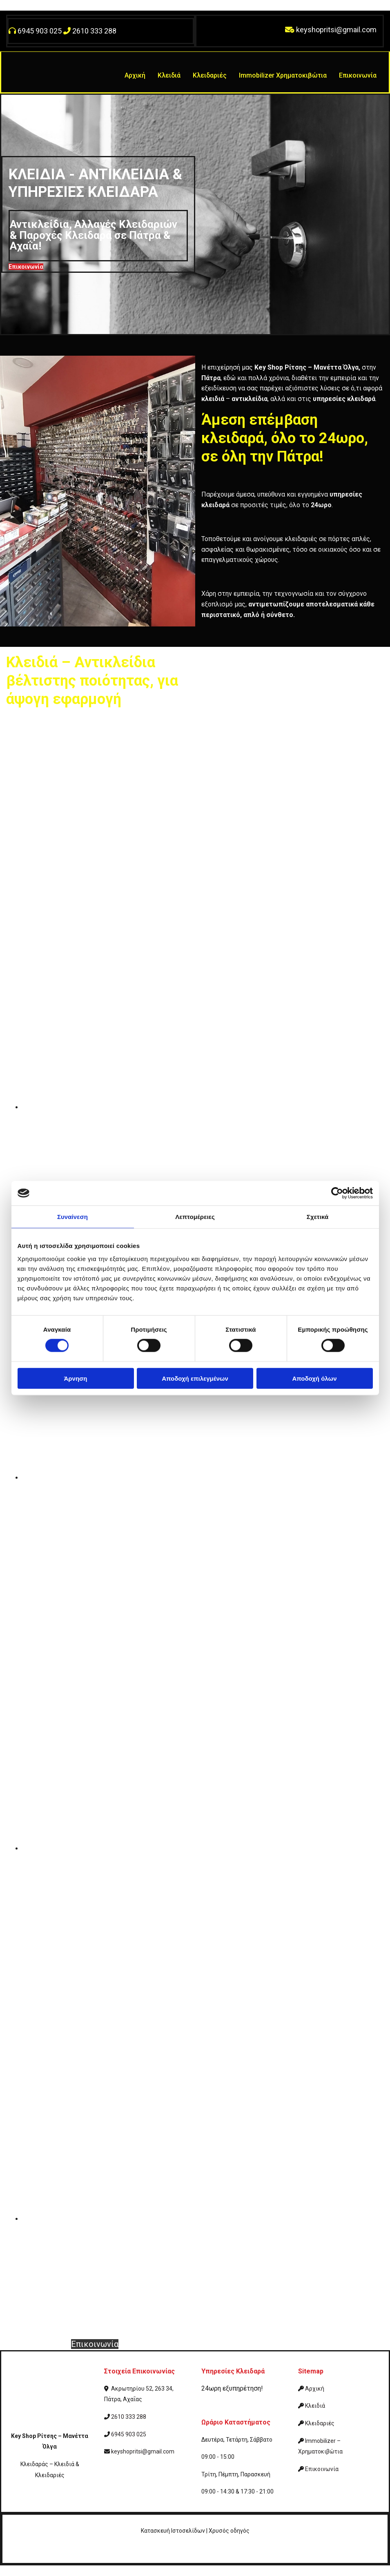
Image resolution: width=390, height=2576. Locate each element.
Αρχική (135, 75)
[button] (26, 266)
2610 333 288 (94, 31)
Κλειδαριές (210, 75)
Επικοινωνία (358, 75)
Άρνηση (75, 1378)
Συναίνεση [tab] (72, 1216)
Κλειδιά (169, 75)
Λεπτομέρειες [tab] (195, 1216)
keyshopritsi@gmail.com (336, 29)
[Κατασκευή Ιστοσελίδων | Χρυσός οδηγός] (15, 2554)
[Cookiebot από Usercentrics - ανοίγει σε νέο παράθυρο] (337, 1193)
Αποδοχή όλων (314, 1378)
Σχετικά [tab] (317, 1216)
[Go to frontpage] (38, 85)
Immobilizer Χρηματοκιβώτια (283, 75)
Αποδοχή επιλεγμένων (195, 1378)
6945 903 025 (40, 31)
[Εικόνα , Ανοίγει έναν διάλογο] (206, 1107)
